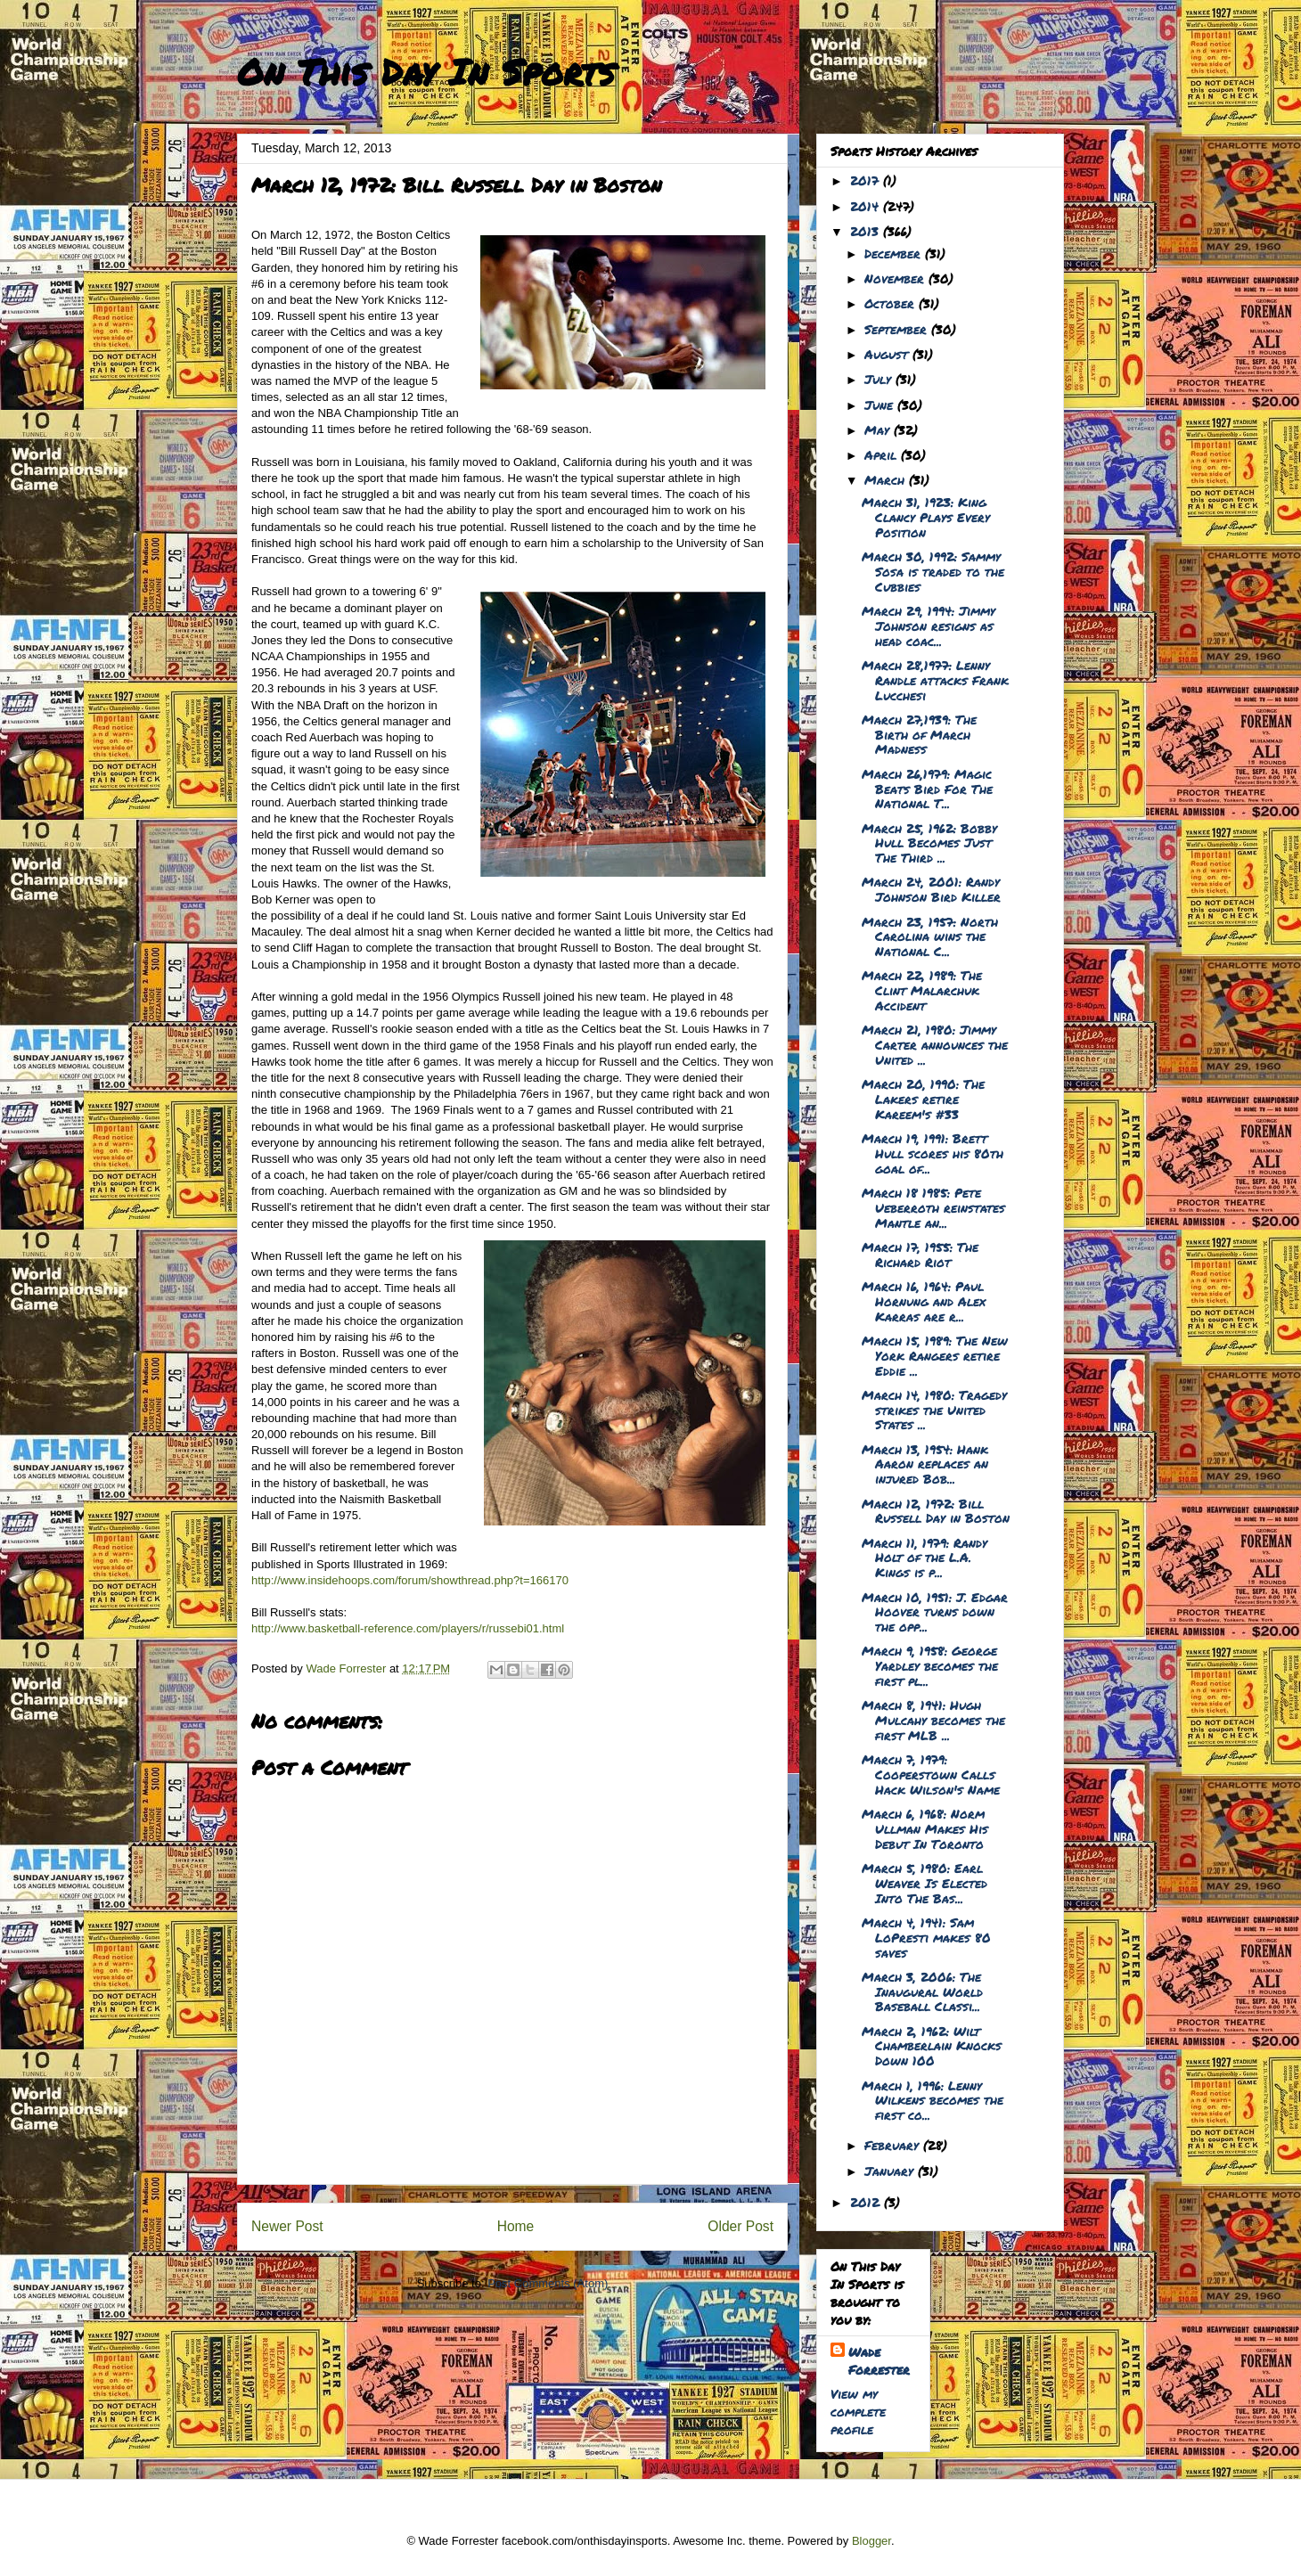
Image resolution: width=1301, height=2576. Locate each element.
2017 (866, 180)
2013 (866, 231)
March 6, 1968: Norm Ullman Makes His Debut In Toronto (925, 1828)
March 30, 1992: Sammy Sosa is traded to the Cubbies (933, 571)
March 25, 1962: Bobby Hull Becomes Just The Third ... (929, 843)
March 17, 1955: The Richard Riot (920, 1254)
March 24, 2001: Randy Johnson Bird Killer (931, 888)
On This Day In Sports (426, 71)
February (893, 2145)
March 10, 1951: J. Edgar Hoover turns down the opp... (935, 1612)
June (880, 404)
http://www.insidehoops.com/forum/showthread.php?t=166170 (410, 1580)
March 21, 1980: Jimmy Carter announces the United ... (935, 1044)
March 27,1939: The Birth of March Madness (919, 734)
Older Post (740, 2226)
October (891, 303)
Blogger (871, 2540)
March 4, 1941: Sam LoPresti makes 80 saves (926, 1937)
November (896, 278)
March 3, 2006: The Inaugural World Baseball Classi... (922, 1991)
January (891, 2170)
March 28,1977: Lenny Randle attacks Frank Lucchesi (935, 680)
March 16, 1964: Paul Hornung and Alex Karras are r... (924, 1301)
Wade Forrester (879, 2360)
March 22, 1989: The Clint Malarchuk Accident (922, 990)
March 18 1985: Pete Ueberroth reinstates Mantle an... (933, 1207)
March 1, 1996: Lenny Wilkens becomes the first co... (932, 2100)
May (879, 429)
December (894, 253)
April (882, 454)
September (897, 329)
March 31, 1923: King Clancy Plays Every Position (926, 517)
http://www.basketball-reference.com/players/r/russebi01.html (407, 1628)
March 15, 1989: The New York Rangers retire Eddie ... (935, 1355)
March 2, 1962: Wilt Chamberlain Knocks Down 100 (932, 2046)
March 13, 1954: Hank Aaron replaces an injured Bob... (925, 1464)
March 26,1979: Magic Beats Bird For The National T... (927, 789)
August (888, 354)
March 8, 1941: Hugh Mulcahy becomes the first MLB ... (933, 1720)
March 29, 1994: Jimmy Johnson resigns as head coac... (928, 625)
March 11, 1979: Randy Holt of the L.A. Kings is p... (924, 1557)
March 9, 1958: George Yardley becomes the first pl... (930, 1665)
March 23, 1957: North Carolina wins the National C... (930, 936)
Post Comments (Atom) (547, 2283)
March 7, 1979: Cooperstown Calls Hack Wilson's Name (931, 1774)
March (886, 479)
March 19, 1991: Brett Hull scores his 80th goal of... (932, 1153)
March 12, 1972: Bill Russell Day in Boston (936, 1510)
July (880, 379)
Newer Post (287, 2226)
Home (516, 2226)
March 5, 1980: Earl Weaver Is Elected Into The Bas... (924, 1883)
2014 (866, 206)
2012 (867, 2202)
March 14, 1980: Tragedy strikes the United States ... (934, 1410)
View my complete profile (858, 2411)
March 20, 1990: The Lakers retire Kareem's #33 (923, 1099)
